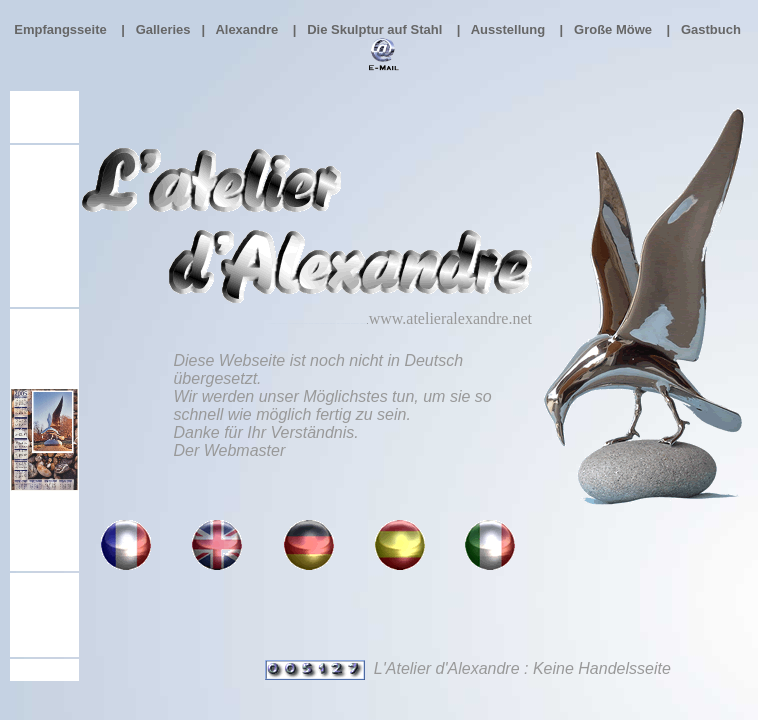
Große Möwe (613, 29)
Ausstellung (508, 29)
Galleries (163, 29)
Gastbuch (713, 29)
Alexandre (246, 29)
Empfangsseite (60, 29)
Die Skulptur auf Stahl (374, 29)
